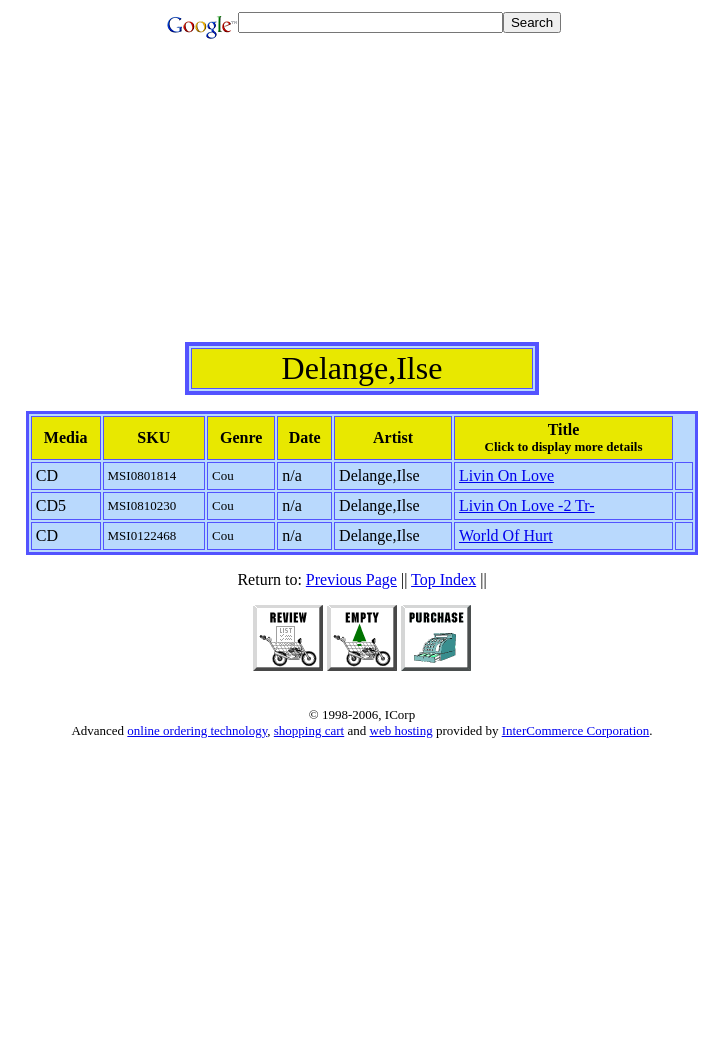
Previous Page (351, 579)
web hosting (401, 730)
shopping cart (309, 730)
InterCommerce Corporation (576, 730)
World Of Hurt (506, 535)
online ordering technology (197, 730)
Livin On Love (506, 475)
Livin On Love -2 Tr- (527, 505)
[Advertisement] (366, 202)
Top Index (443, 579)
